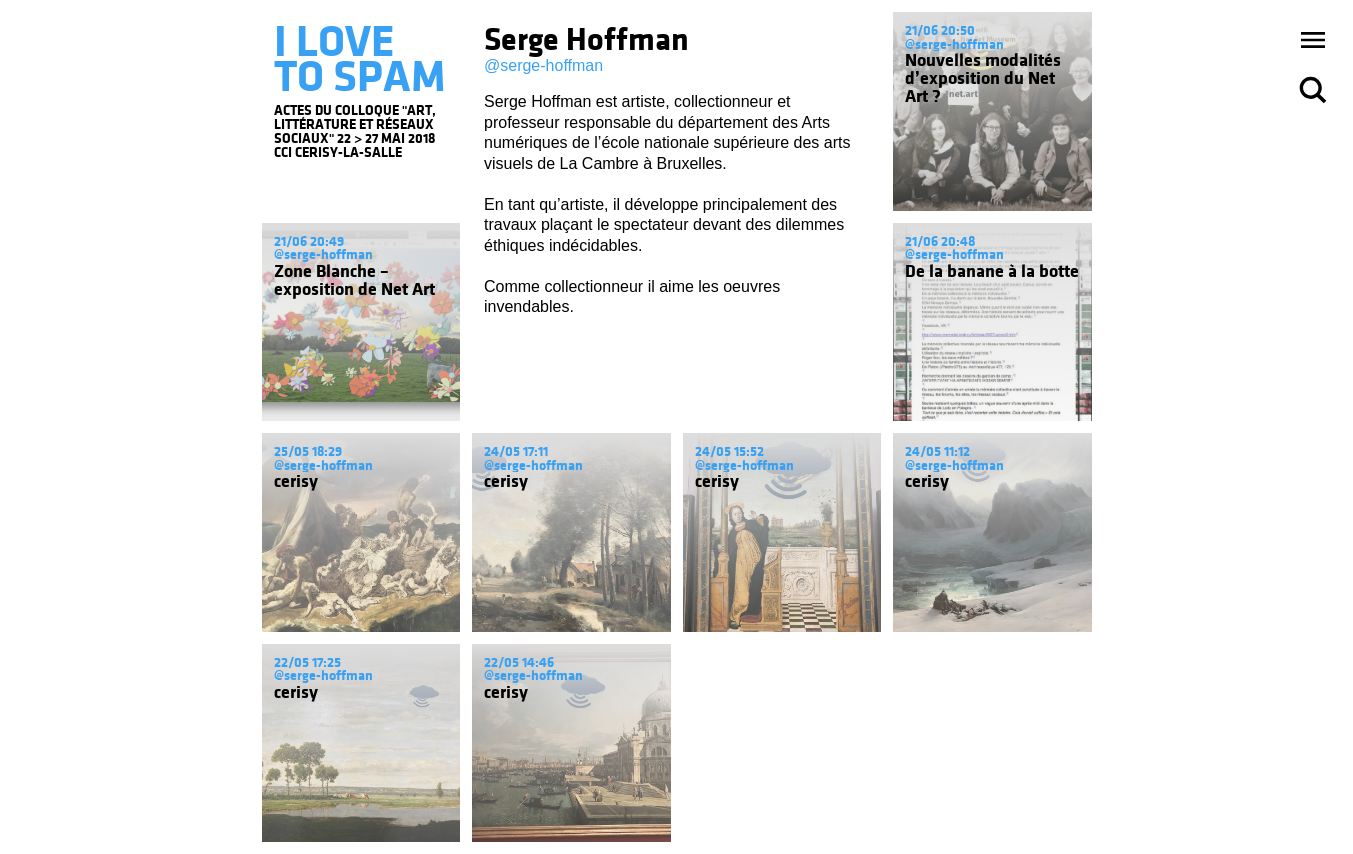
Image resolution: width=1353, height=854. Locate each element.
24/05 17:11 (516, 451)
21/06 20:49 (309, 241)
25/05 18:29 (308, 451)
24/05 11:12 (937, 451)
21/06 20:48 (940, 241)
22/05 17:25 (307, 662)
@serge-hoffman (543, 65)
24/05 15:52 (729, 451)
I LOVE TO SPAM (360, 59)
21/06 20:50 (940, 30)
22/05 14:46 (519, 662)
